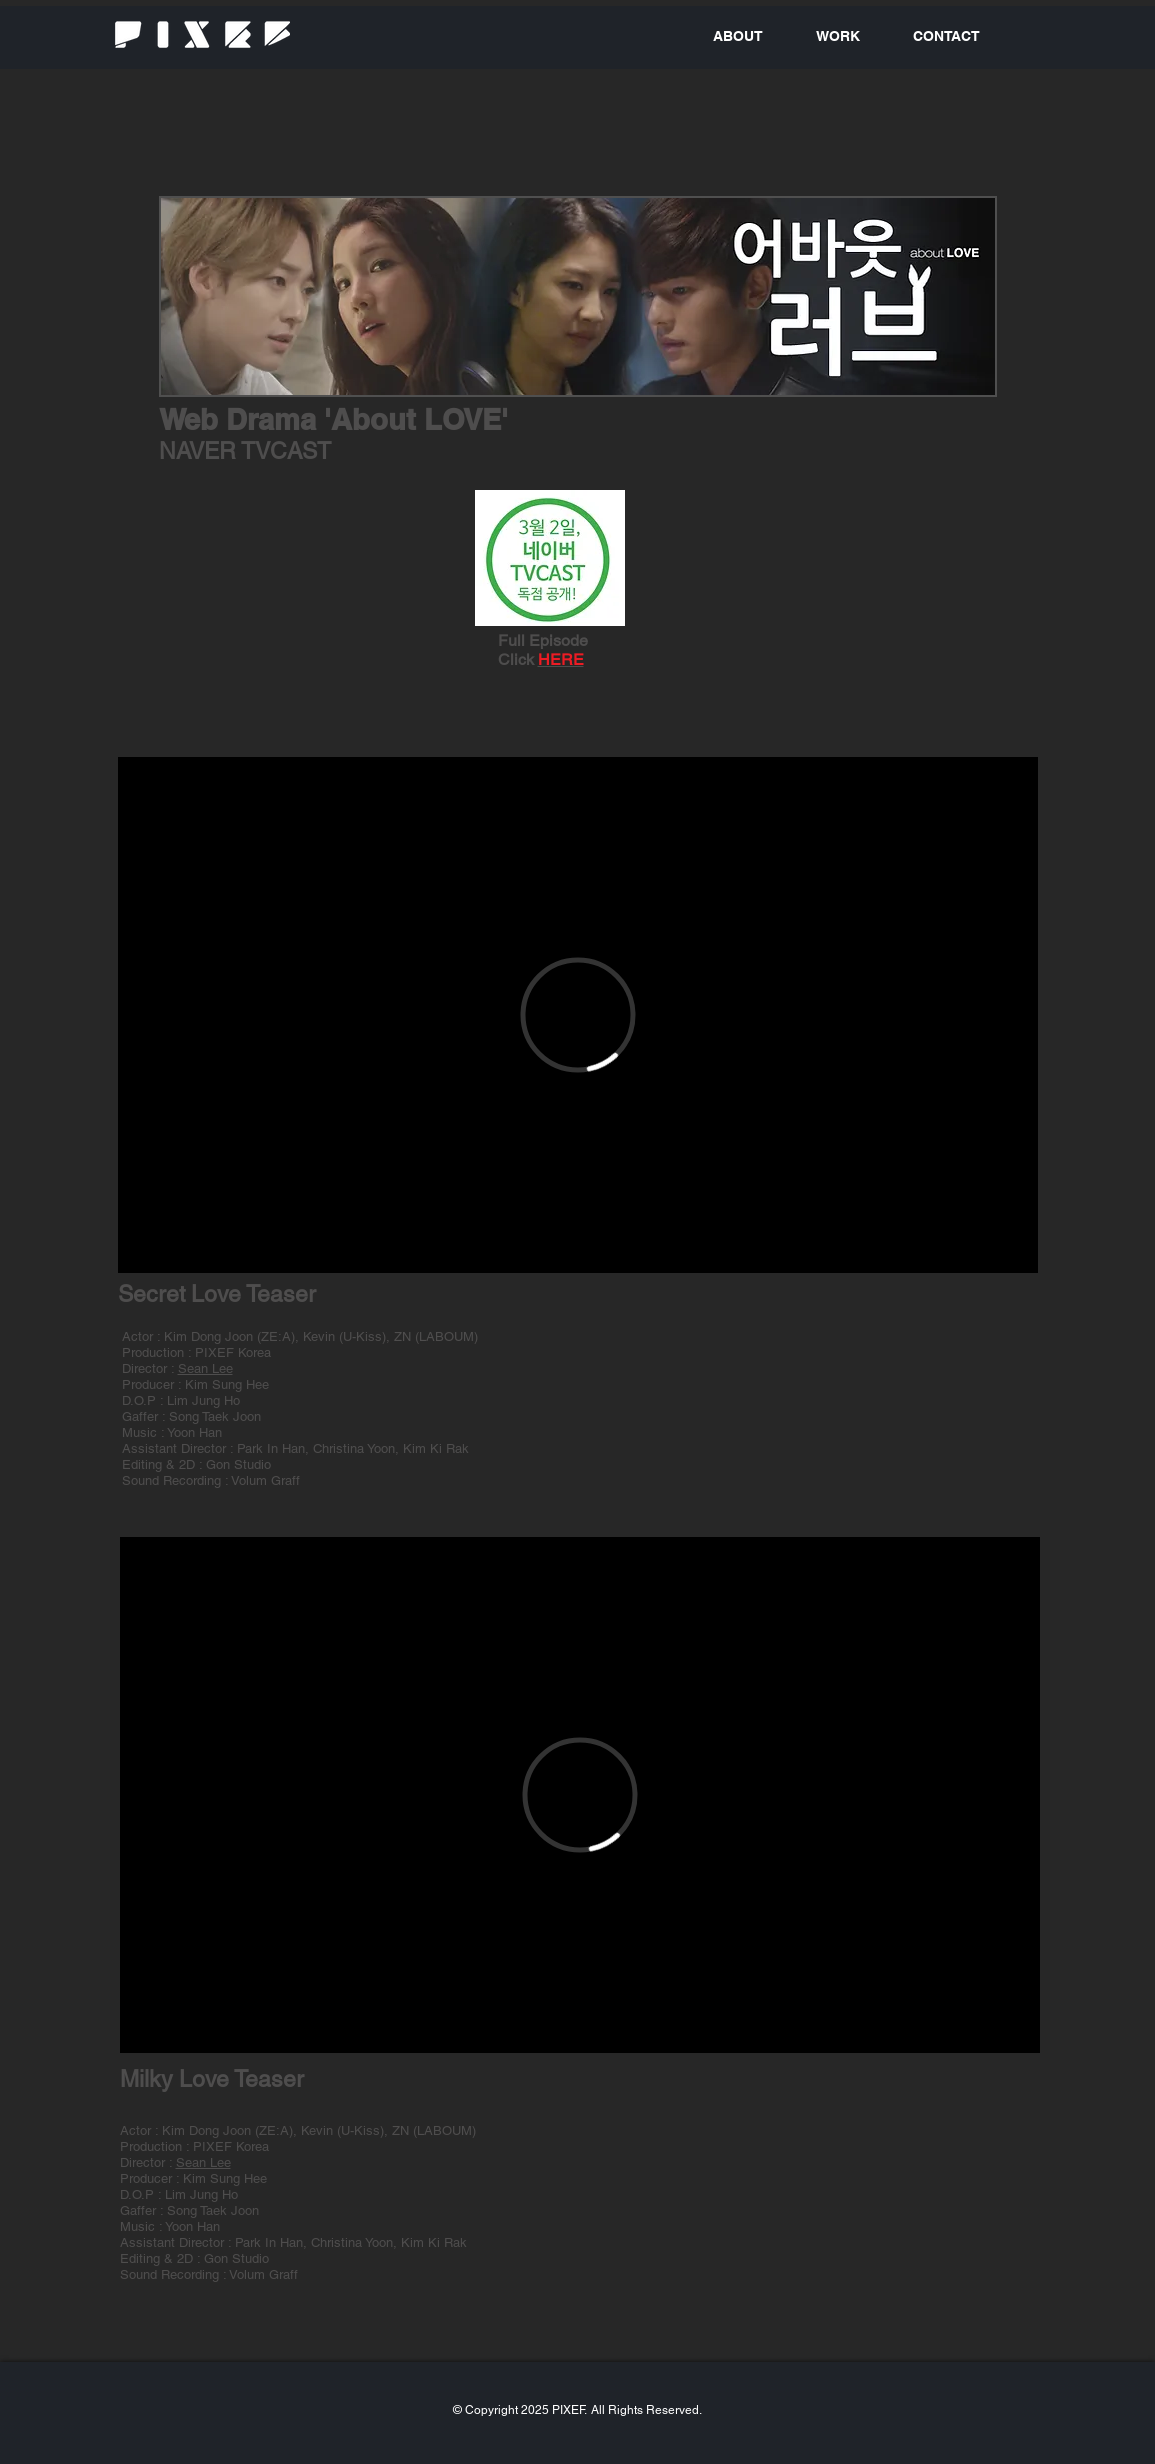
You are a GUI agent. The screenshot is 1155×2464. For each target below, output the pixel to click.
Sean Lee (205, 1368)
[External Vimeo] (578, 1015)
